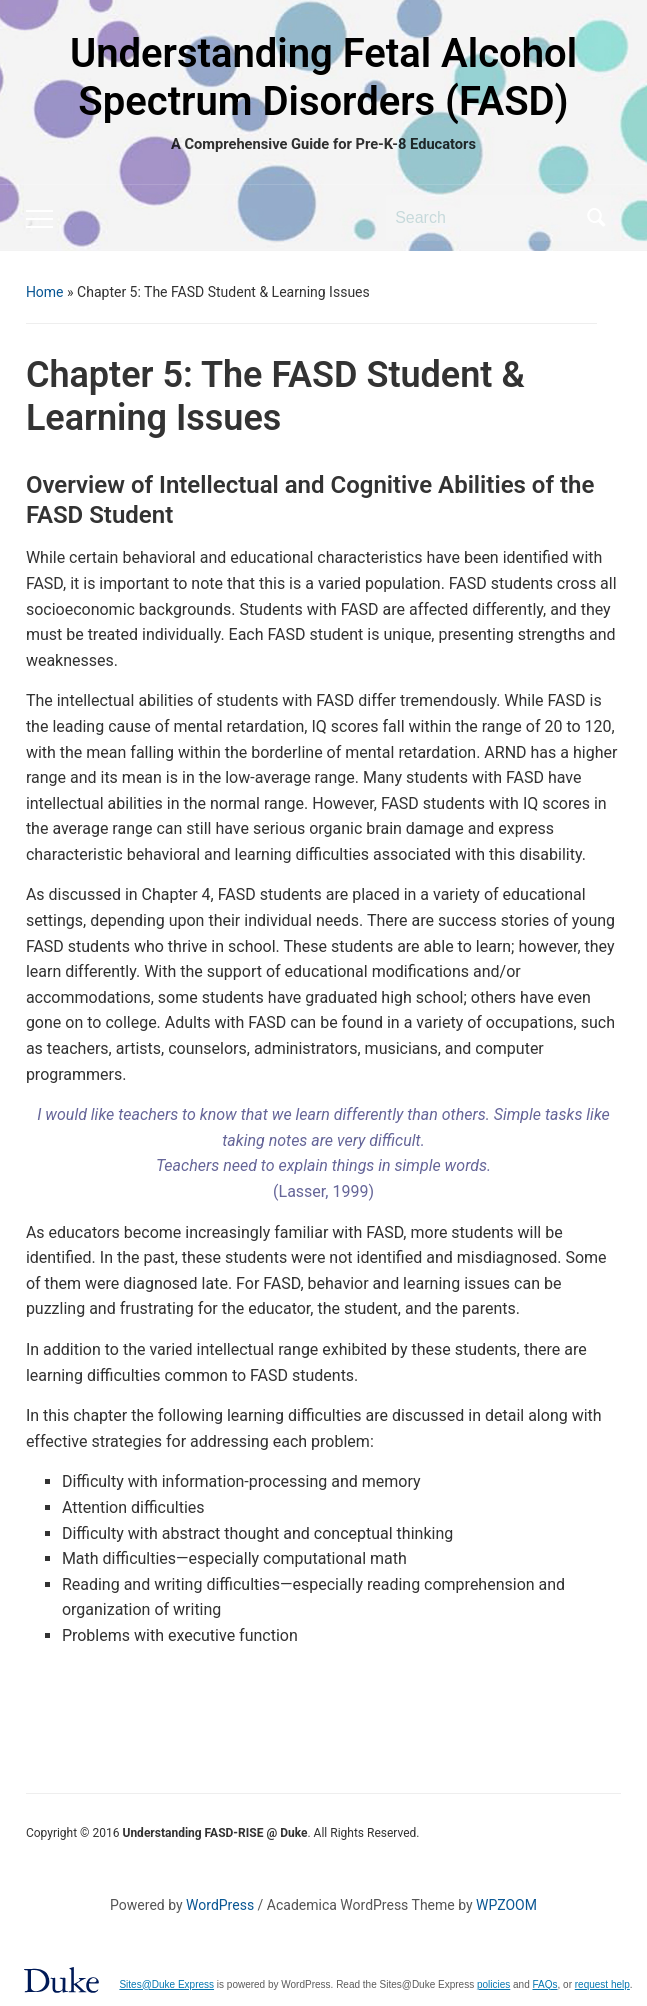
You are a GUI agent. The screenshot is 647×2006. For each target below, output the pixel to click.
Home (45, 292)
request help (602, 1984)
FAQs (545, 1984)
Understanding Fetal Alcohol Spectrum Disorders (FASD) (323, 77)
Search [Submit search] (596, 218)
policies (493, 1984)
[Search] (485, 218)
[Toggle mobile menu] (39, 219)
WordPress (220, 1905)
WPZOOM (506, 1905)
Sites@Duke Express (166, 1984)
